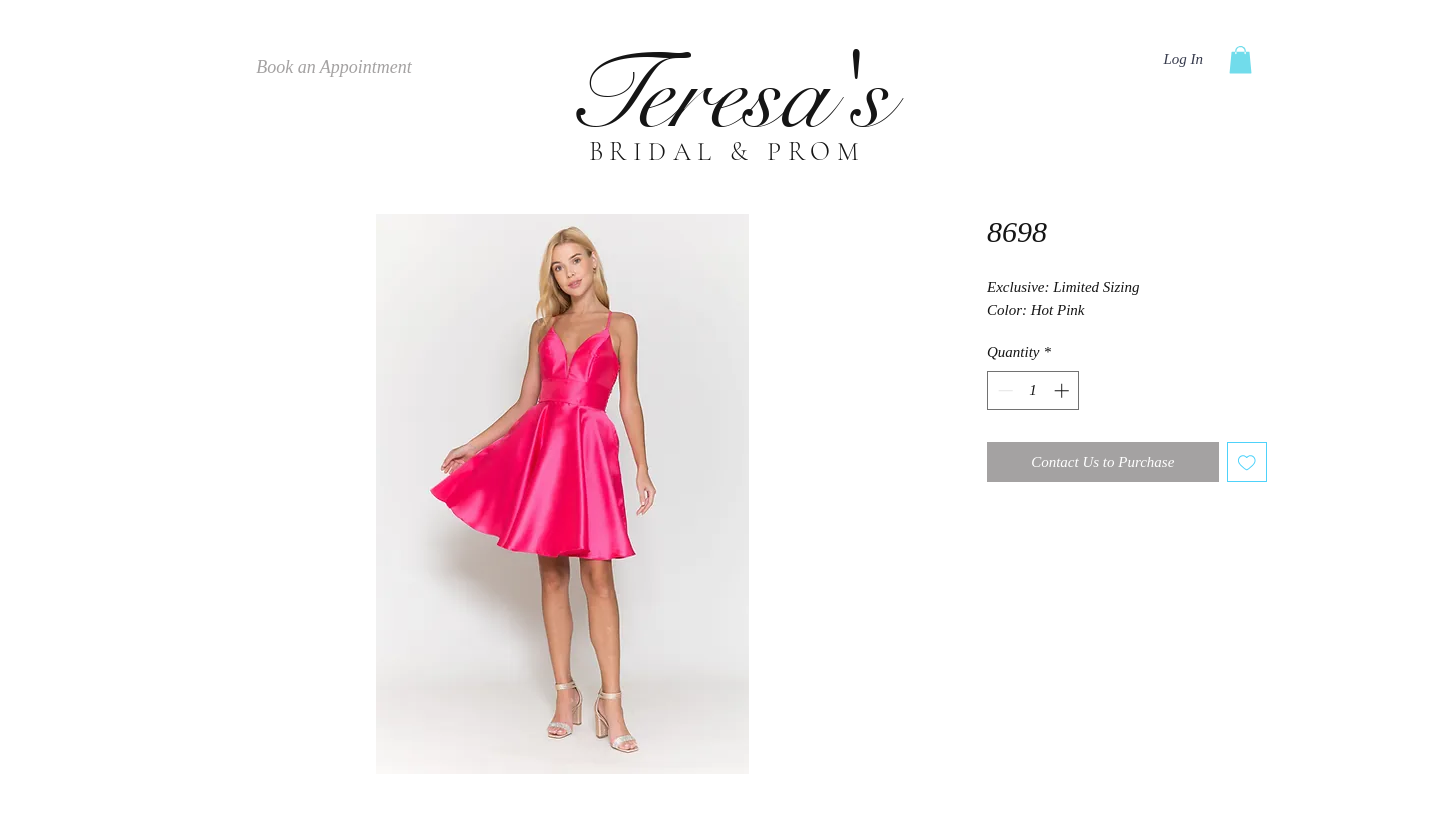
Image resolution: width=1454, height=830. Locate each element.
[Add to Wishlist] (1247, 462)
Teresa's (727, 95)
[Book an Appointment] (334, 68)
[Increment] (1063, 390)
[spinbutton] (1033, 390)
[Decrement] (1003, 390)
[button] (1240, 59)
